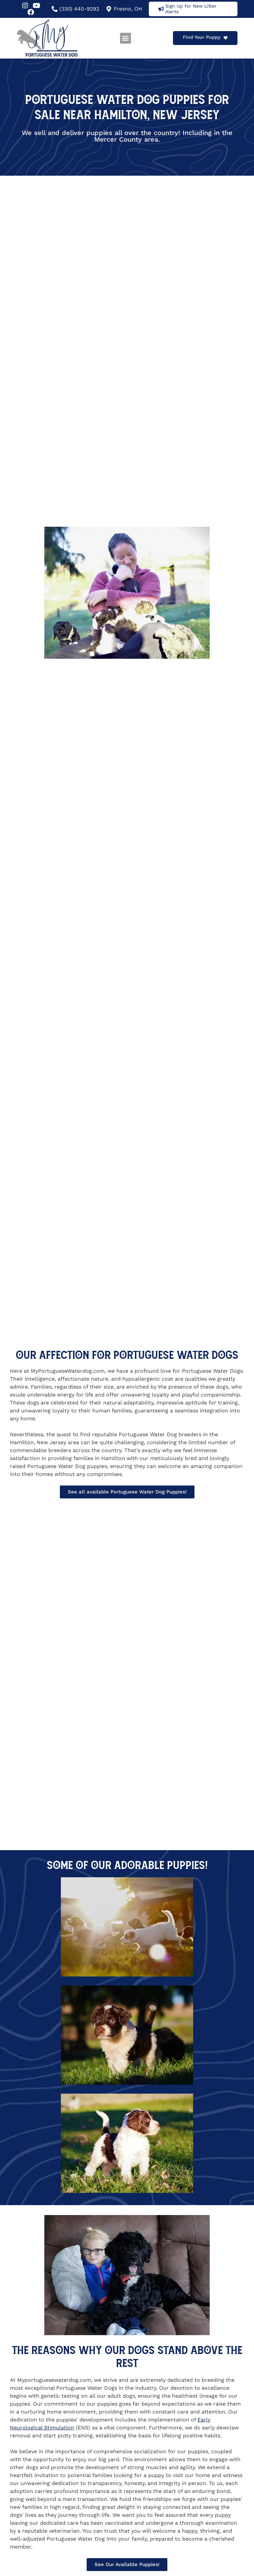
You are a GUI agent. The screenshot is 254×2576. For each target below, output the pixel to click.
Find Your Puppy (201, 37)
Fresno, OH (128, 9)
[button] (125, 38)
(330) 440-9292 (79, 9)
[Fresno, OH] (109, 9)
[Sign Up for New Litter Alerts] (161, 9)
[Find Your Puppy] (226, 38)
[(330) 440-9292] (55, 9)
